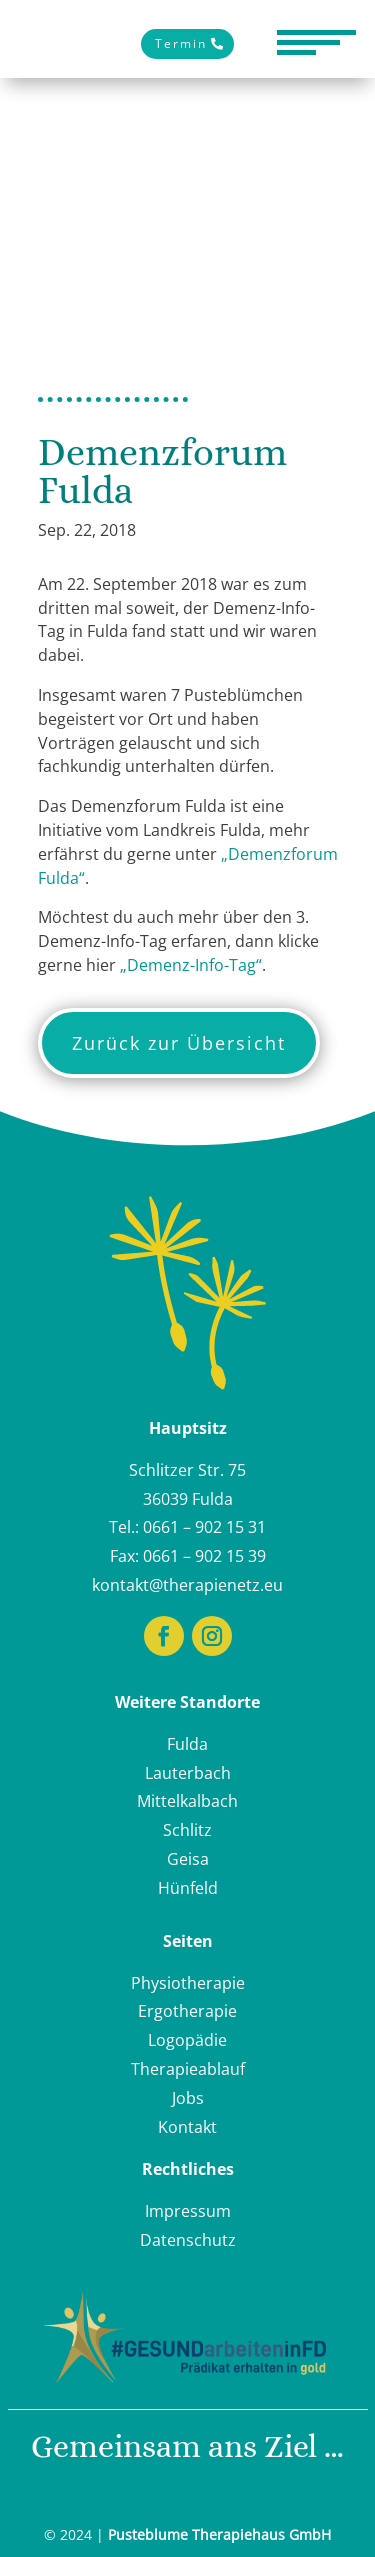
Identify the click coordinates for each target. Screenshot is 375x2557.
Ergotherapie (187, 2011)
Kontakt (187, 2127)
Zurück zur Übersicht (179, 1043)
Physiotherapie (188, 1983)
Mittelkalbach (187, 1801)
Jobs (188, 2098)
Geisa (188, 1859)
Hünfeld (188, 1888)
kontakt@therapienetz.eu (187, 1585)
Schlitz (187, 1830)
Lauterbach (188, 1773)
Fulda (187, 1744)
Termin (181, 43)
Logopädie (187, 2040)
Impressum (188, 2211)
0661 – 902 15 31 (204, 1527)
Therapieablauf (188, 2069)
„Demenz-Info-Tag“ (191, 965)
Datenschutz (188, 2240)
